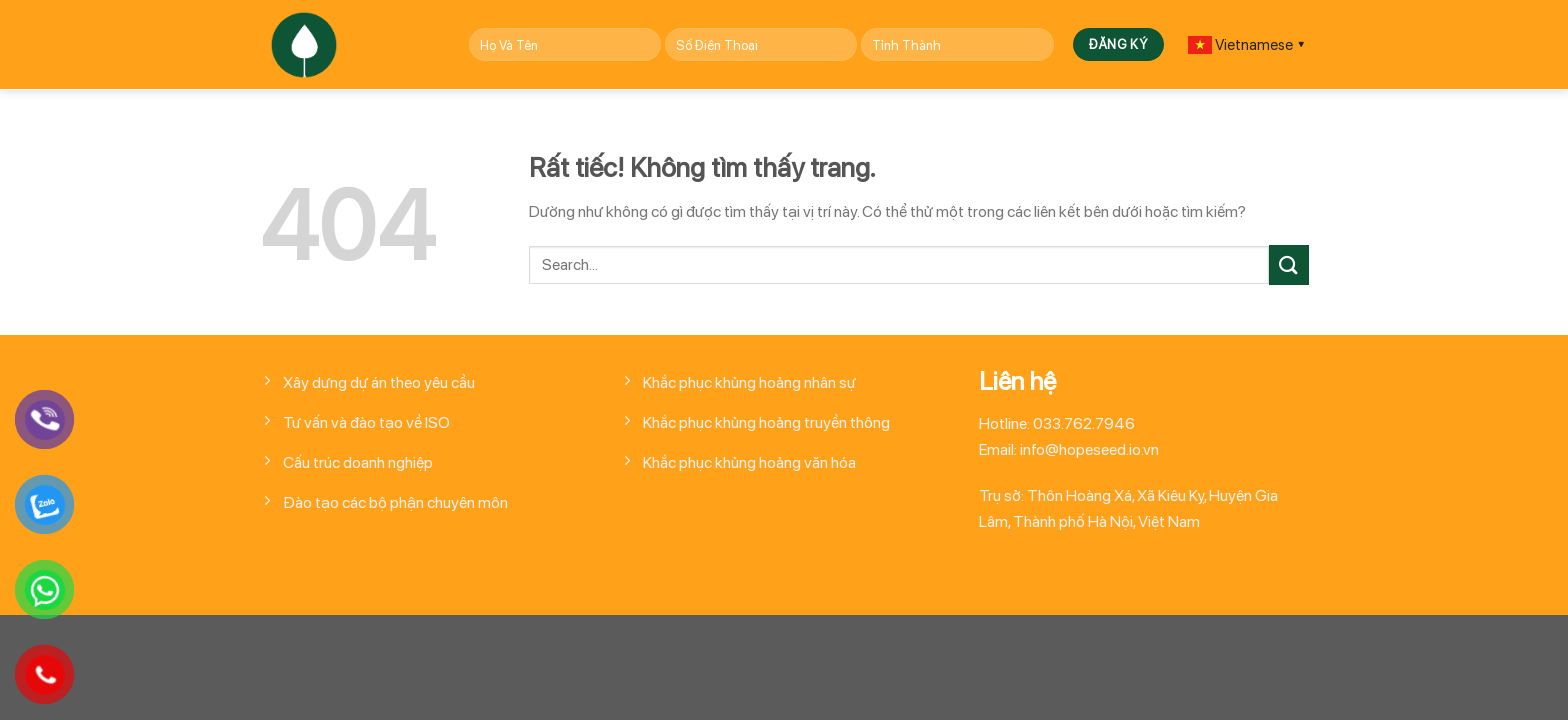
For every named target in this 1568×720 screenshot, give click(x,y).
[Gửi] (1289, 264)
